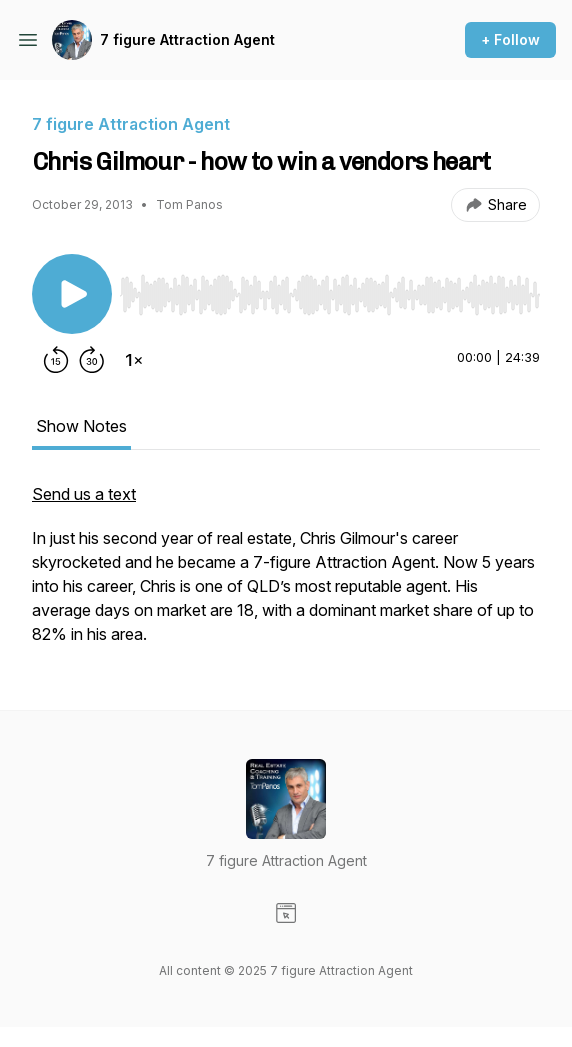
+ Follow (510, 39)
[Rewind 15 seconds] (56, 360)
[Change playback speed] (134, 360)
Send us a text (84, 494)
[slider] (330, 295)
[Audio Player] (330, 289)
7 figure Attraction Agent (187, 39)
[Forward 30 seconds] (92, 360)
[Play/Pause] (72, 294)
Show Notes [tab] (81, 426)
